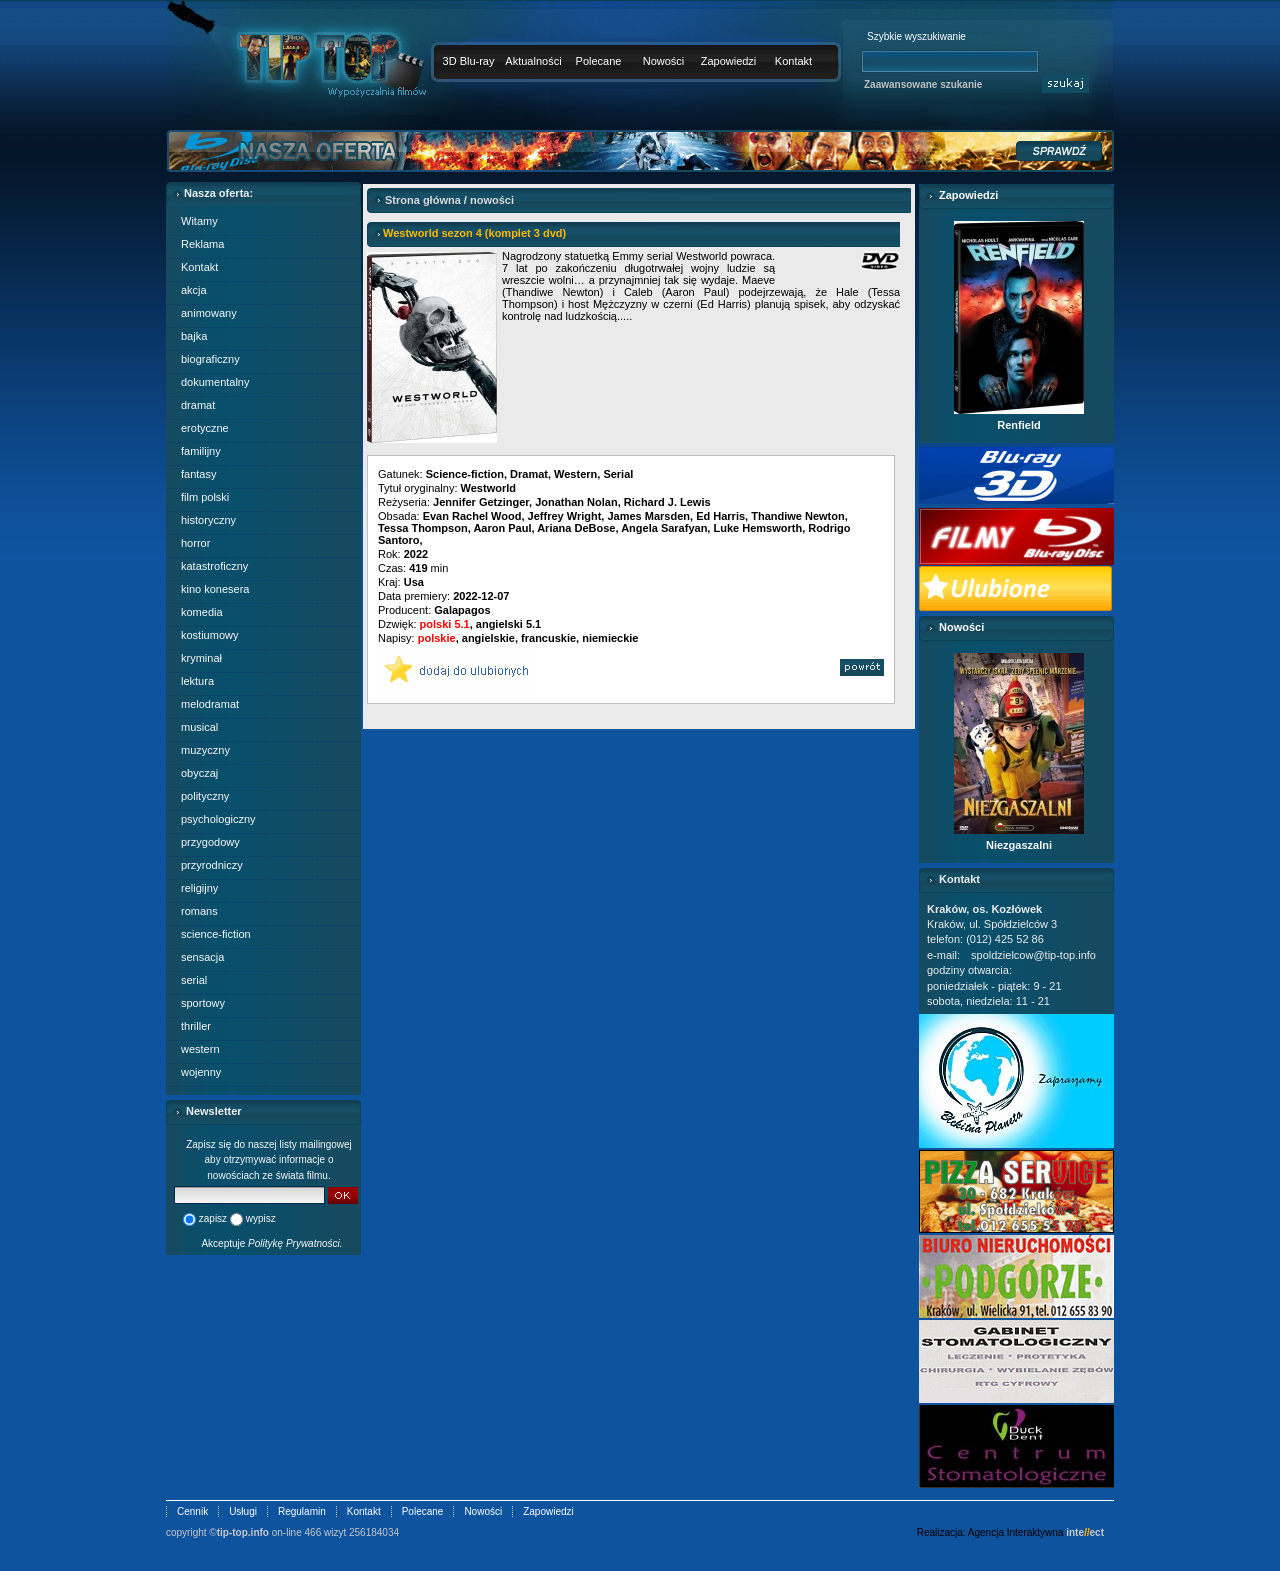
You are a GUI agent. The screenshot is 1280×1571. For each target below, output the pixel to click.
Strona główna (423, 200)
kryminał (201, 658)
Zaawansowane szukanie (923, 84)
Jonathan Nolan (576, 502)
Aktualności (533, 61)
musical (199, 727)
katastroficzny (214, 566)
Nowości (664, 61)
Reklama (202, 244)
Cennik (192, 1511)
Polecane (599, 61)
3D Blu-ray (469, 61)
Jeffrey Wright (565, 516)
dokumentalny (215, 382)
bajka (194, 336)
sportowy (203, 1003)
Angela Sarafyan (664, 528)
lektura (197, 681)
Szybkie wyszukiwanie (916, 36)
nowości (492, 200)
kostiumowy (209, 635)
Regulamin (302, 1511)
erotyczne (205, 428)
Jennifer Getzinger (481, 502)
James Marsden (648, 516)
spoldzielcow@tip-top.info (1033, 955)
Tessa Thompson (423, 528)
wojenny (201, 1072)
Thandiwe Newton (798, 516)
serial (194, 980)
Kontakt (793, 61)
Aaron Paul (502, 528)
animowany (209, 313)
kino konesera (215, 589)
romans (199, 911)
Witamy (199, 221)
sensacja (202, 957)
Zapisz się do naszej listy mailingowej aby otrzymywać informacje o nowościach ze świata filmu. (269, 1160)
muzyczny (205, 750)
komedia (202, 612)
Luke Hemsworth (757, 528)
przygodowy (210, 842)
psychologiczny (218, 819)
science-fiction (216, 934)
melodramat (210, 704)
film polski (205, 497)
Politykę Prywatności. (295, 1243)
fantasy (198, 474)
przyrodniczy (212, 865)
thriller (196, 1026)
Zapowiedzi (729, 61)
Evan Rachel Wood (472, 516)
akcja (194, 290)
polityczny (205, 796)
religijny (199, 888)
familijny (201, 451)
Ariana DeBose (576, 528)
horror (195, 543)
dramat (198, 405)
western (200, 1049)
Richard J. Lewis (667, 502)
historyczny (208, 520)
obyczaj (199, 773)
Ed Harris (720, 516)
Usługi (243, 1511)
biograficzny (210, 359)
